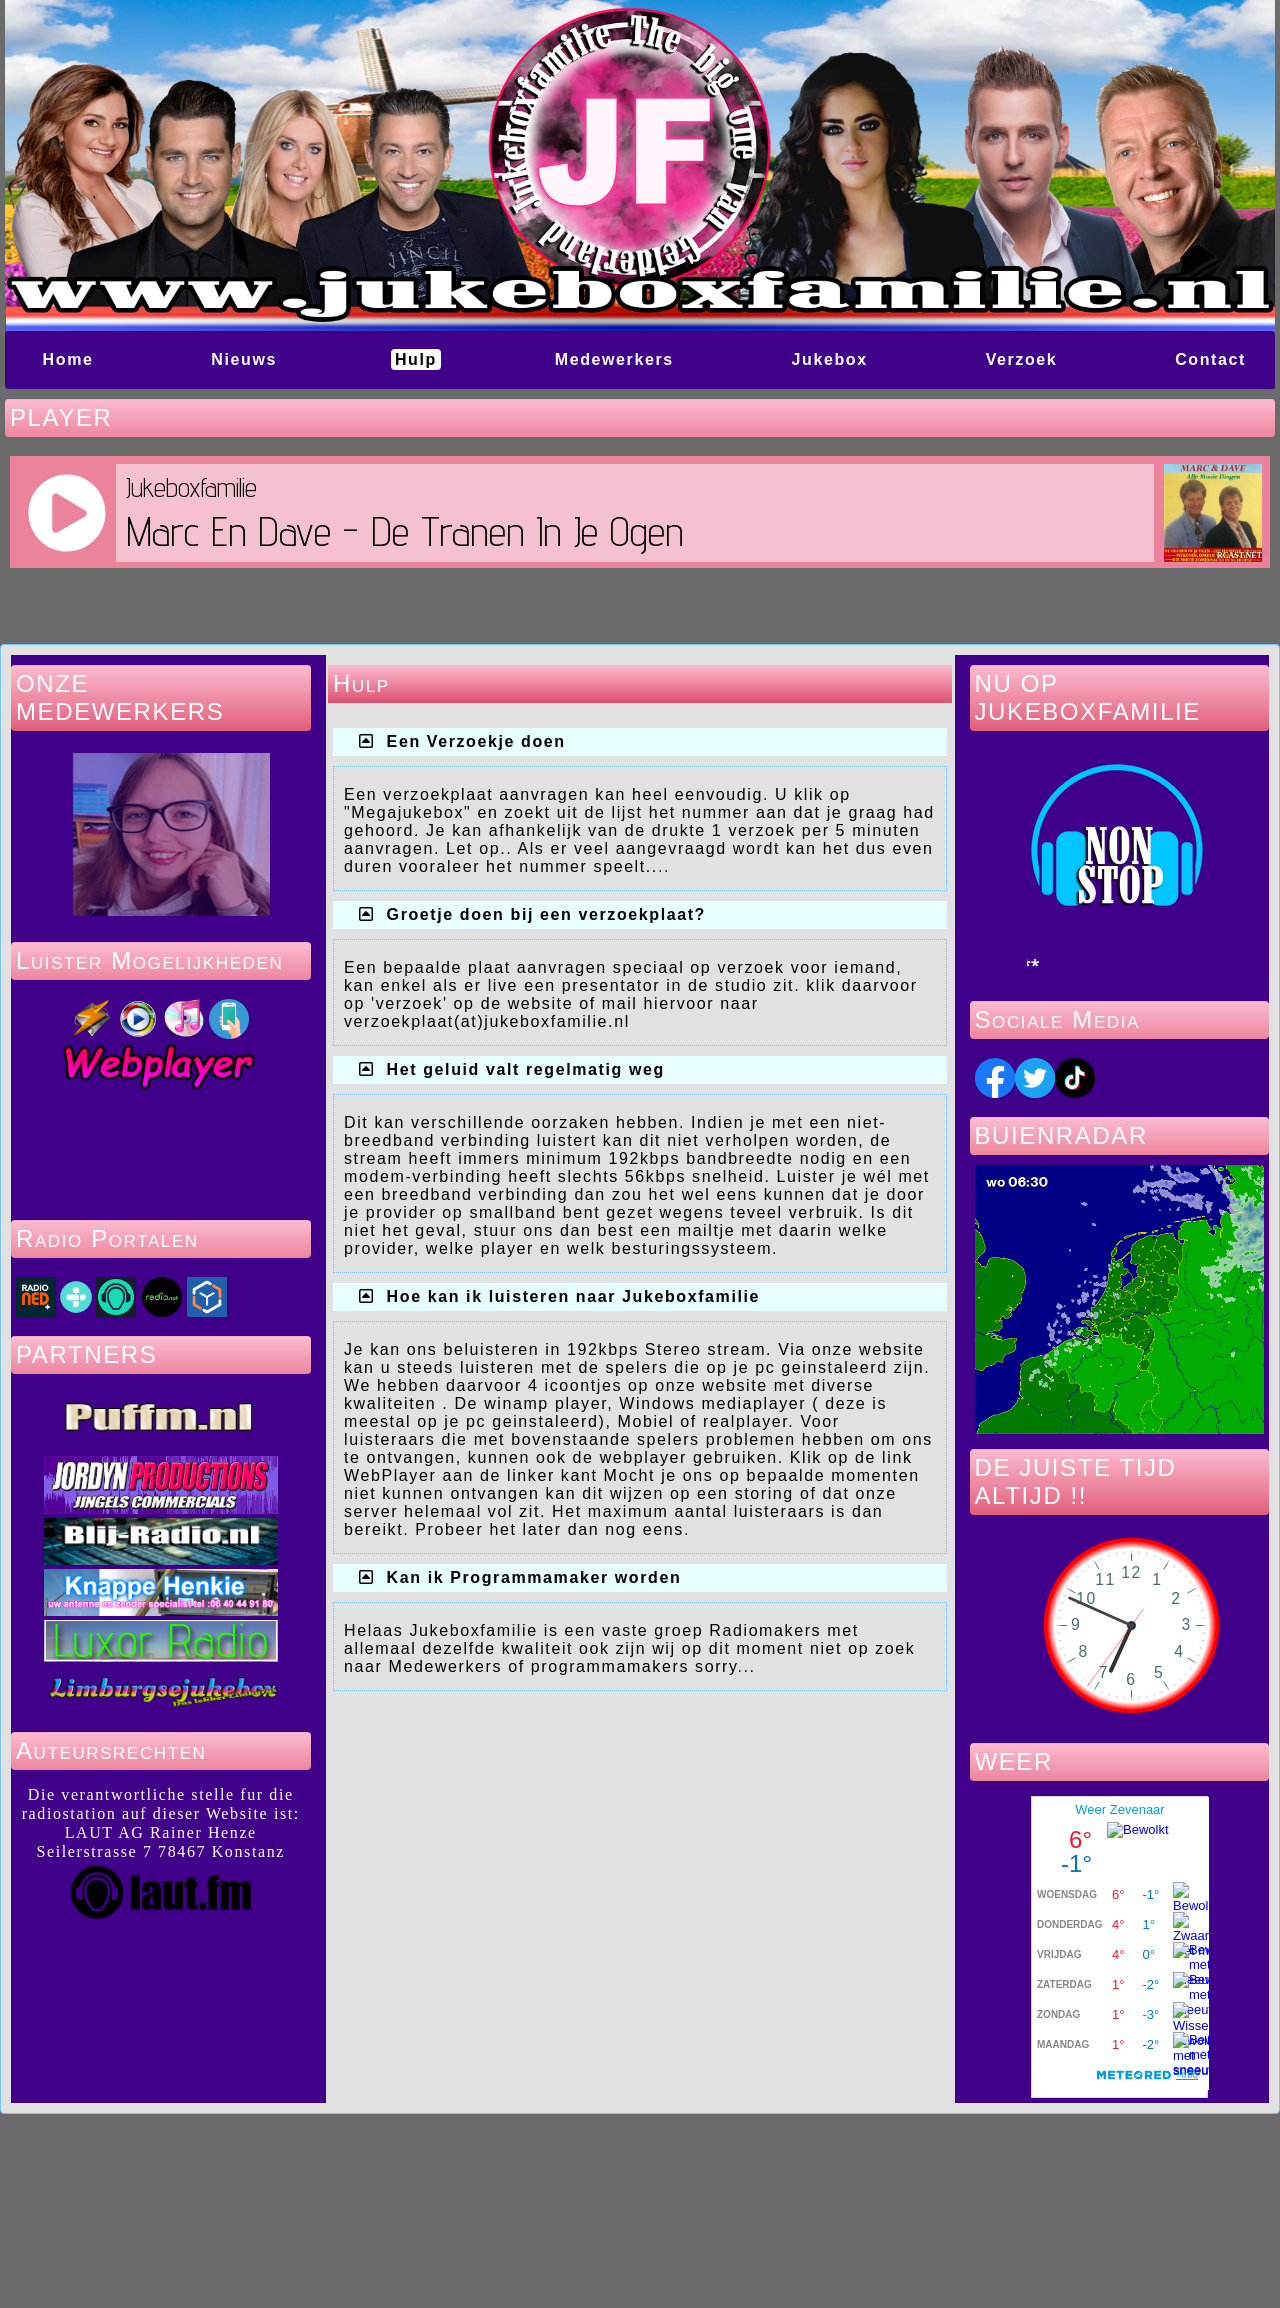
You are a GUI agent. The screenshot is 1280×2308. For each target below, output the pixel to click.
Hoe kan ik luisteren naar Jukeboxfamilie (573, 1296)
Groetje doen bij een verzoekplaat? (546, 914)
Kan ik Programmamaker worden (534, 1577)
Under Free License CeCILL (756, 2251)
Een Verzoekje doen (476, 741)
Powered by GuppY (489, 2251)
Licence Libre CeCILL (728, 2271)
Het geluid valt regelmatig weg (526, 1069)
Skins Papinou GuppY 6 (561, 2271)
